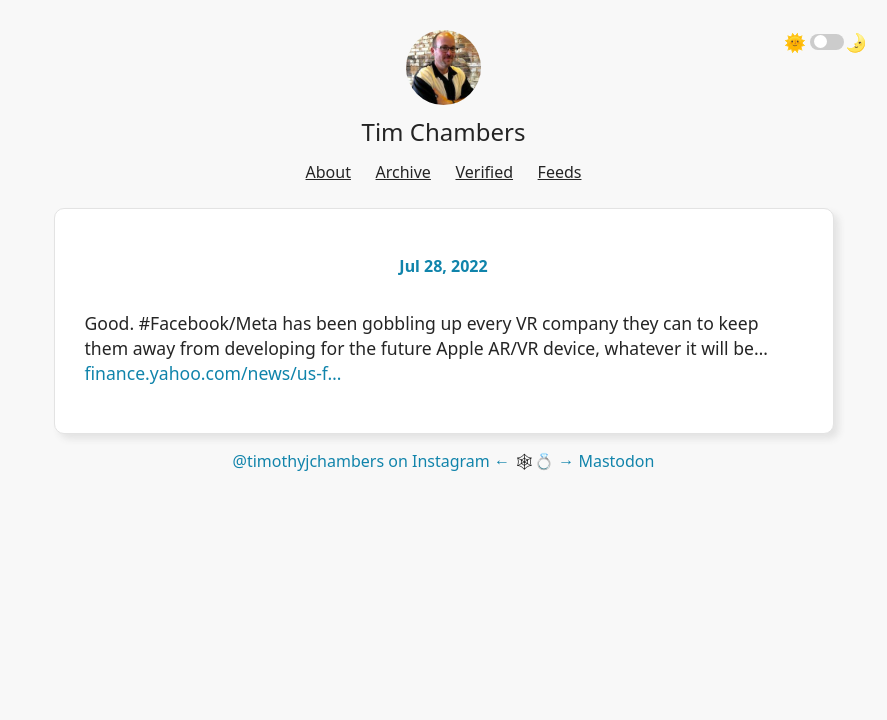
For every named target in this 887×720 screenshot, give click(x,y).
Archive (403, 172)
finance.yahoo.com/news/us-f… (213, 373)
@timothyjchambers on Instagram (361, 461)
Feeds (560, 172)
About (328, 172)
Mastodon (616, 461)
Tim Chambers (444, 131)
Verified (484, 172)
